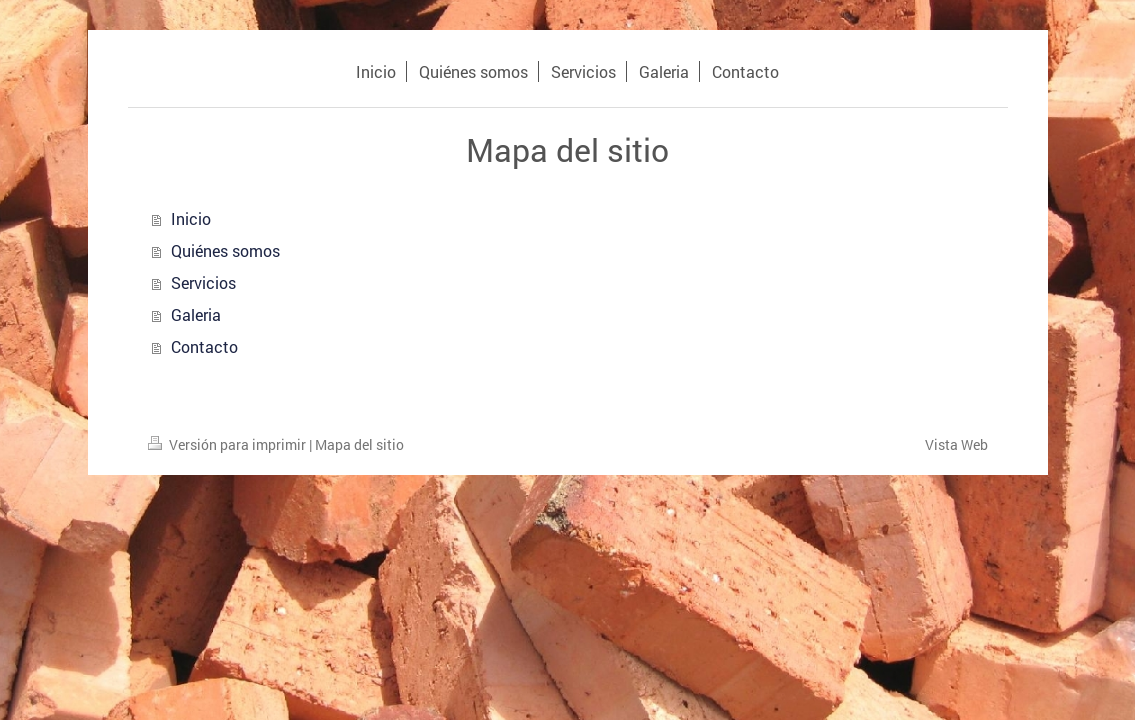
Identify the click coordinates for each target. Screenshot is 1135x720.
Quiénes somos (225, 250)
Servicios (203, 282)
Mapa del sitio (359, 444)
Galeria (196, 314)
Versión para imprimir (228, 444)
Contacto (204, 346)
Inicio (191, 218)
